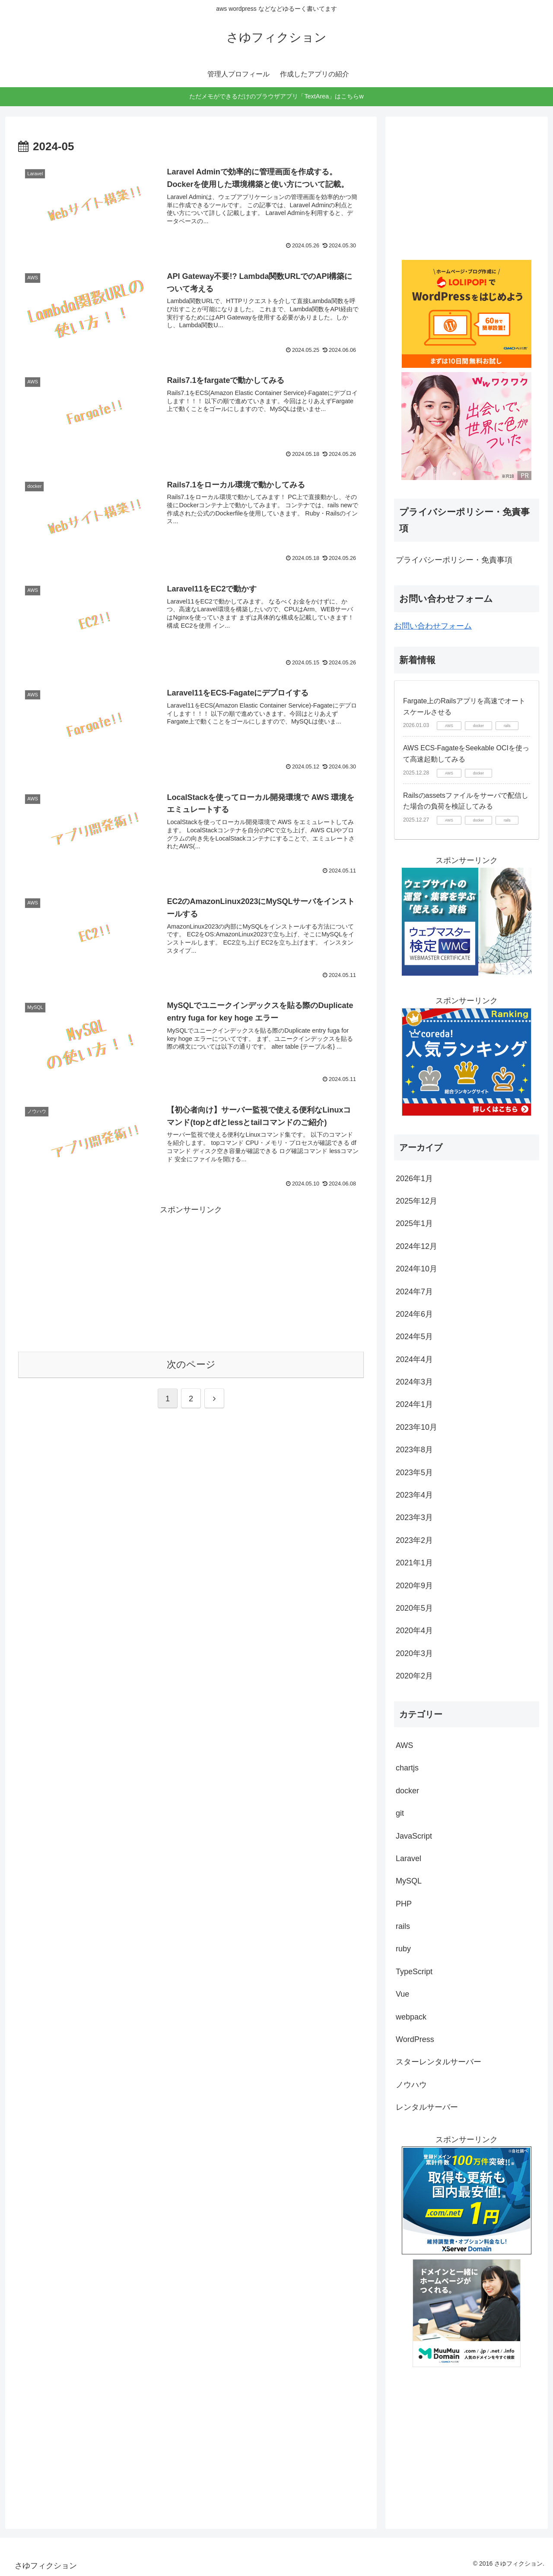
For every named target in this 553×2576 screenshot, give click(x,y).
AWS (404, 1745)
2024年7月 (414, 1291)
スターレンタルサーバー (438, 2062)
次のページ (191, 1364)
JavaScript (414, 1836)
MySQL (409, 1881)
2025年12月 (416, 1201)
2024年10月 (416, 1268)
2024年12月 (416, 1246)
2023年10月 (416, 1427)
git (400, 1813)
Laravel (408, 1858)
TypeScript (414, 1971)
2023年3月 (414, 1517)
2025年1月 (414, 1223)
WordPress (415, 2039)
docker (407, 1790)
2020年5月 (414, 1608)
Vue (402, 1994)
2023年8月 (414, 1449)
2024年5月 (414, 1336)
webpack (411, 2017)
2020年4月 (414, 1630)
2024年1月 (414, 1404)
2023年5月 (414, 1472)
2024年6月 (414, 1314)
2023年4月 (414, 1495)
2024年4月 (414, 1359)
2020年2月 (414, 1676)
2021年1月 (414, 1562)
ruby (403, 1948)
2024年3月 (414, 1382)
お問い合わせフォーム (433, 626)
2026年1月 (414, 1178)
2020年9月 (414, 1585)
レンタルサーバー (427, 2107)
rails (403, 1926)
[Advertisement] (191, 1277)
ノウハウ (411, 2084)
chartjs (407, 1768)
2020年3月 (414, 1653)
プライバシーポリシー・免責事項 (454, 560)
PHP (404, 1904)
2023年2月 (414, 1540)
